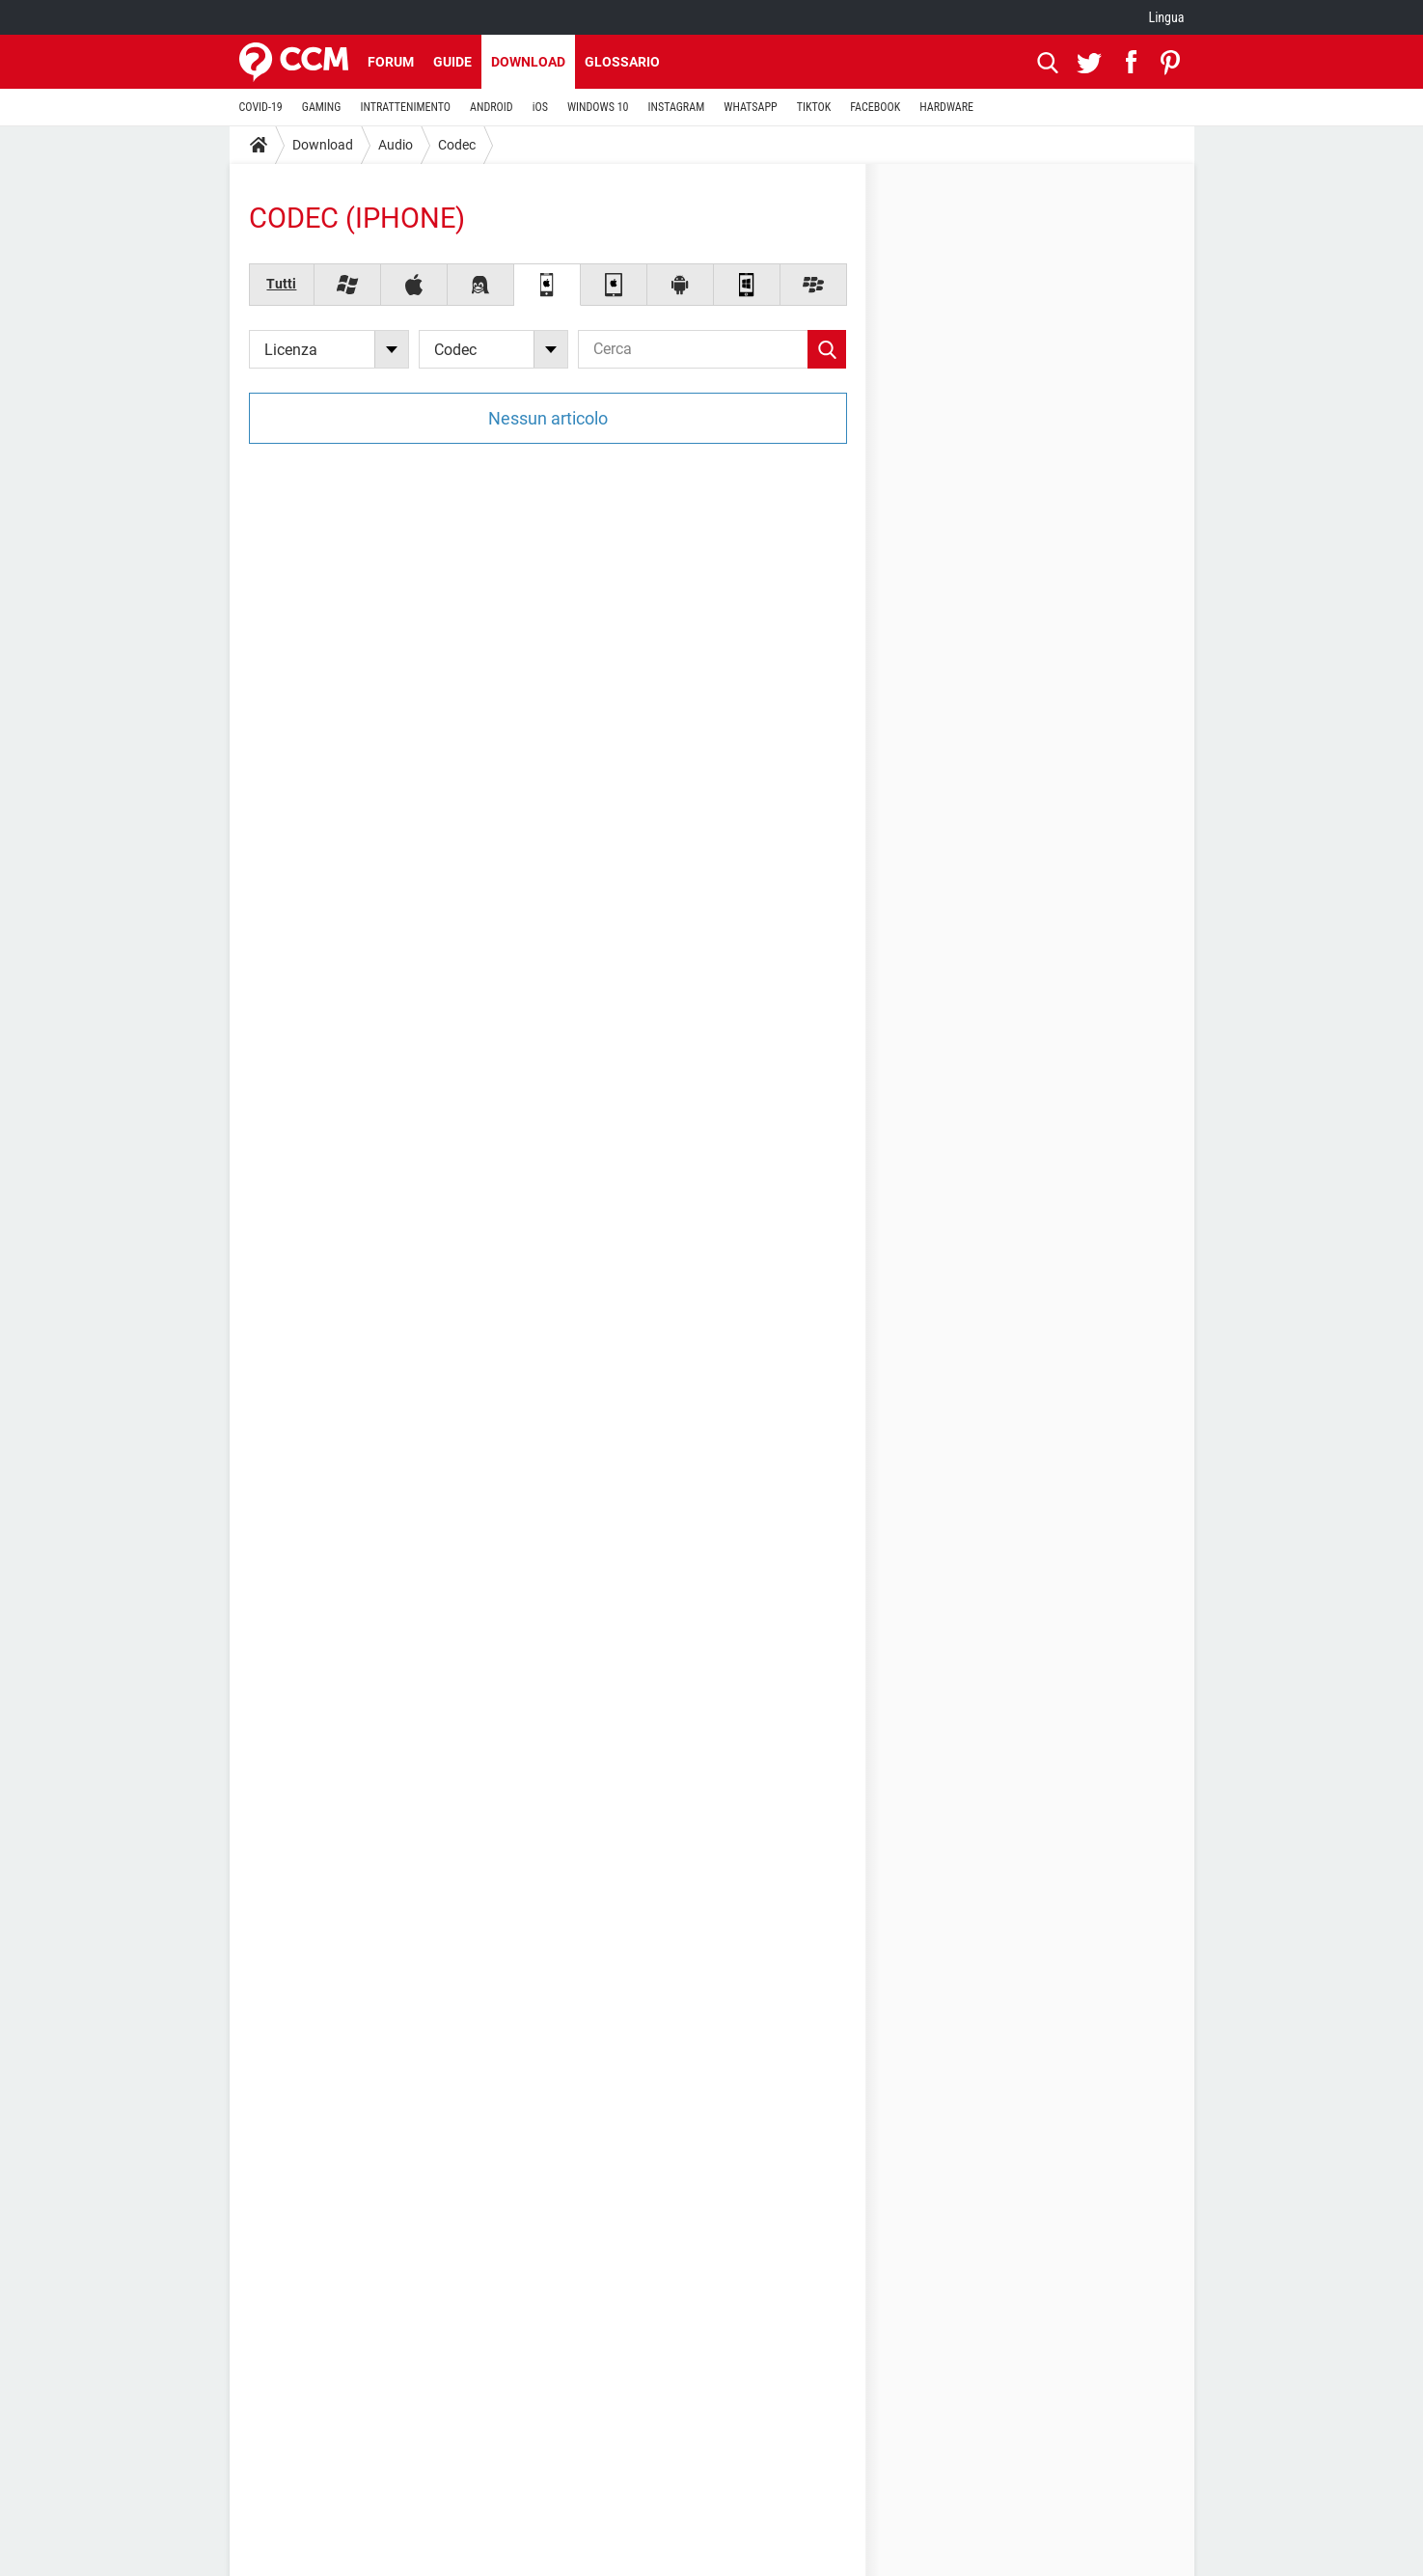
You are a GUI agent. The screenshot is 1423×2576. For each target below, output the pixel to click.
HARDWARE (946, 107)
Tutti (281, 283)
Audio (395, 144)
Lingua (1166, 17)
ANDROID (491, 107)
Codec (457, 144)
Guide (452, 61)
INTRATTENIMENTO (405, 107)
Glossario (622, 61)
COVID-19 (261, 107)
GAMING (322, 107)
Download (528, 61)
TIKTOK (814, 107)
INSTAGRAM (675, 107)
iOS (540, 107)
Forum (391, 61)
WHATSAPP (750, 107)
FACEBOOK (875, 107)
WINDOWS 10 (598, 107)
